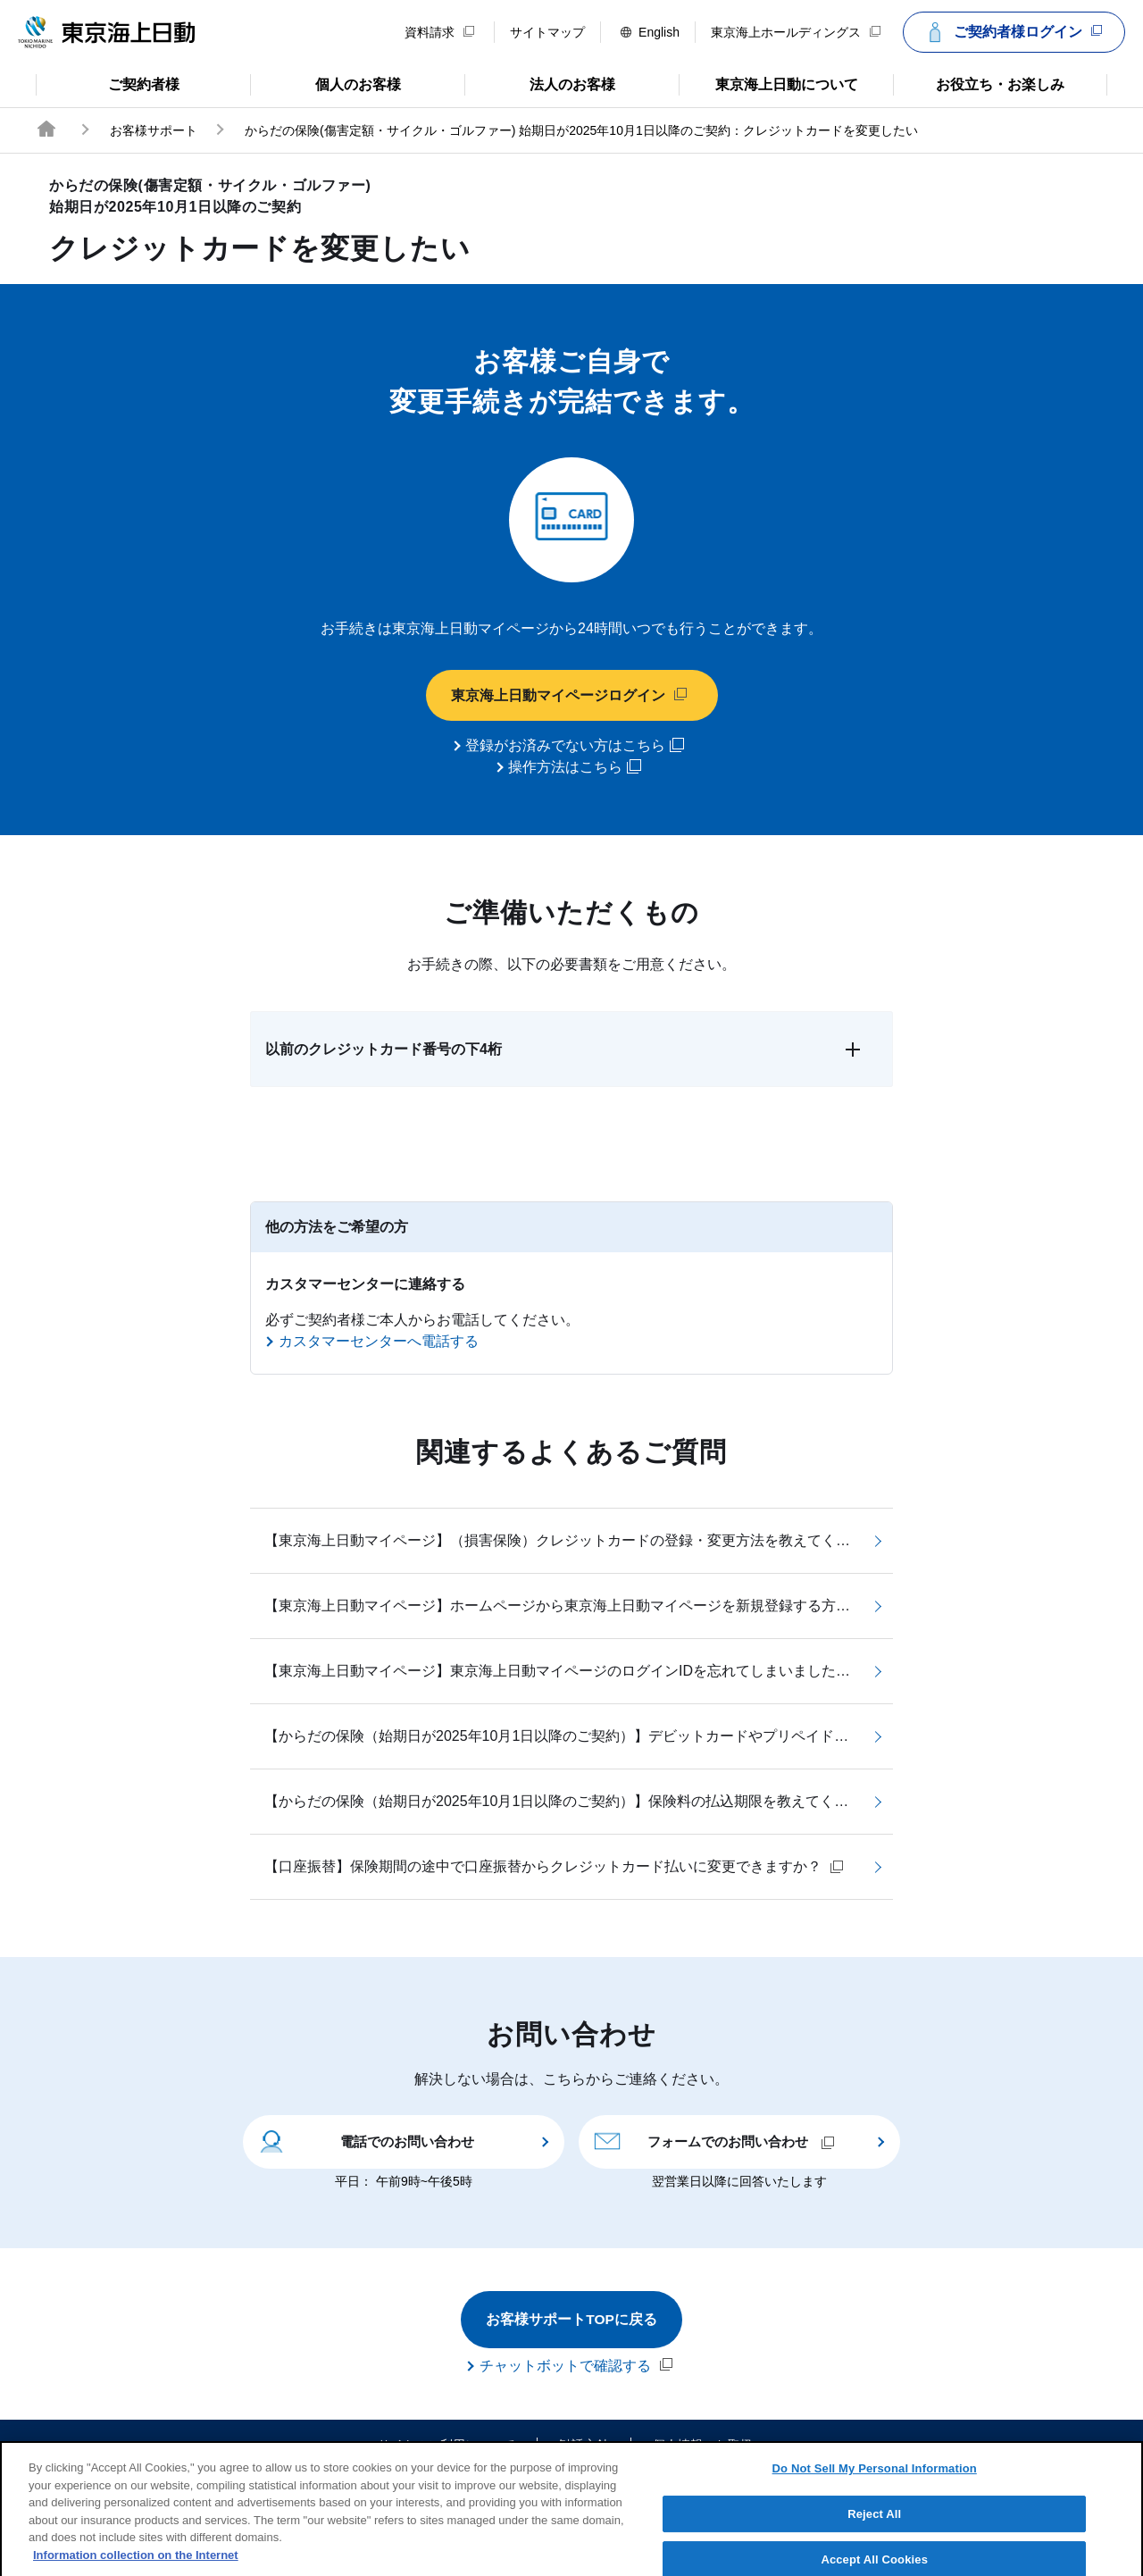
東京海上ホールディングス (795, 32)
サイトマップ (547, 32)
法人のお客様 (539, 83)
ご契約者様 (107, 83)
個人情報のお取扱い (709, 2445)
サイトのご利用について (446, 2445)
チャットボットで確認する (576, 2366)
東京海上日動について (768, 83)
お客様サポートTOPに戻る (572, 2320)
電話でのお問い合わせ (365, 2141)
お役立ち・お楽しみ (978, 83)
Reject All (874, 2524)
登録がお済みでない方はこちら (574, 746)
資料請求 (439, 32)
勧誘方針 (584, 2445)
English (650, 32)
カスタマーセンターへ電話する (379, 1342)
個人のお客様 (325, 83)
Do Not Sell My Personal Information (874, 2479)
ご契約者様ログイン (1012, 32)
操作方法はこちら (574, 767)
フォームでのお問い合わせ (714, 2141)
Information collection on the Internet (135, 2565)
